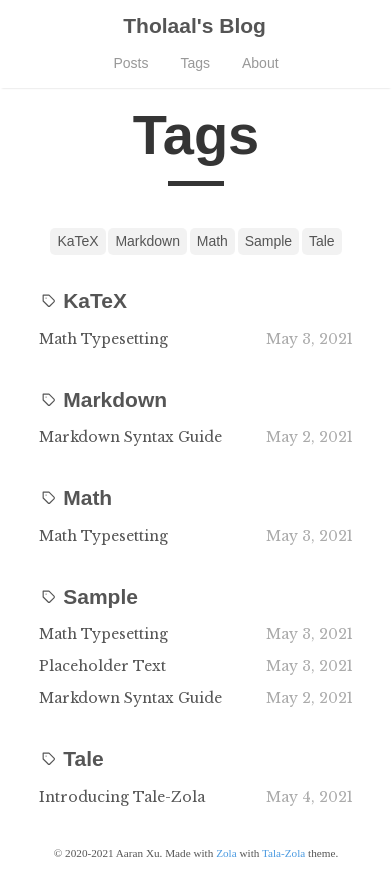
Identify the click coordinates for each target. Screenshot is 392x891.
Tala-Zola (283, 853)
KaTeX (77, 241)
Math (212, 241)
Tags (195, 63)
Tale (322, 241)
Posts (130, 63)
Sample (268, 241)
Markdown (147, 241)
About (260, 63)
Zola (226, 853)
